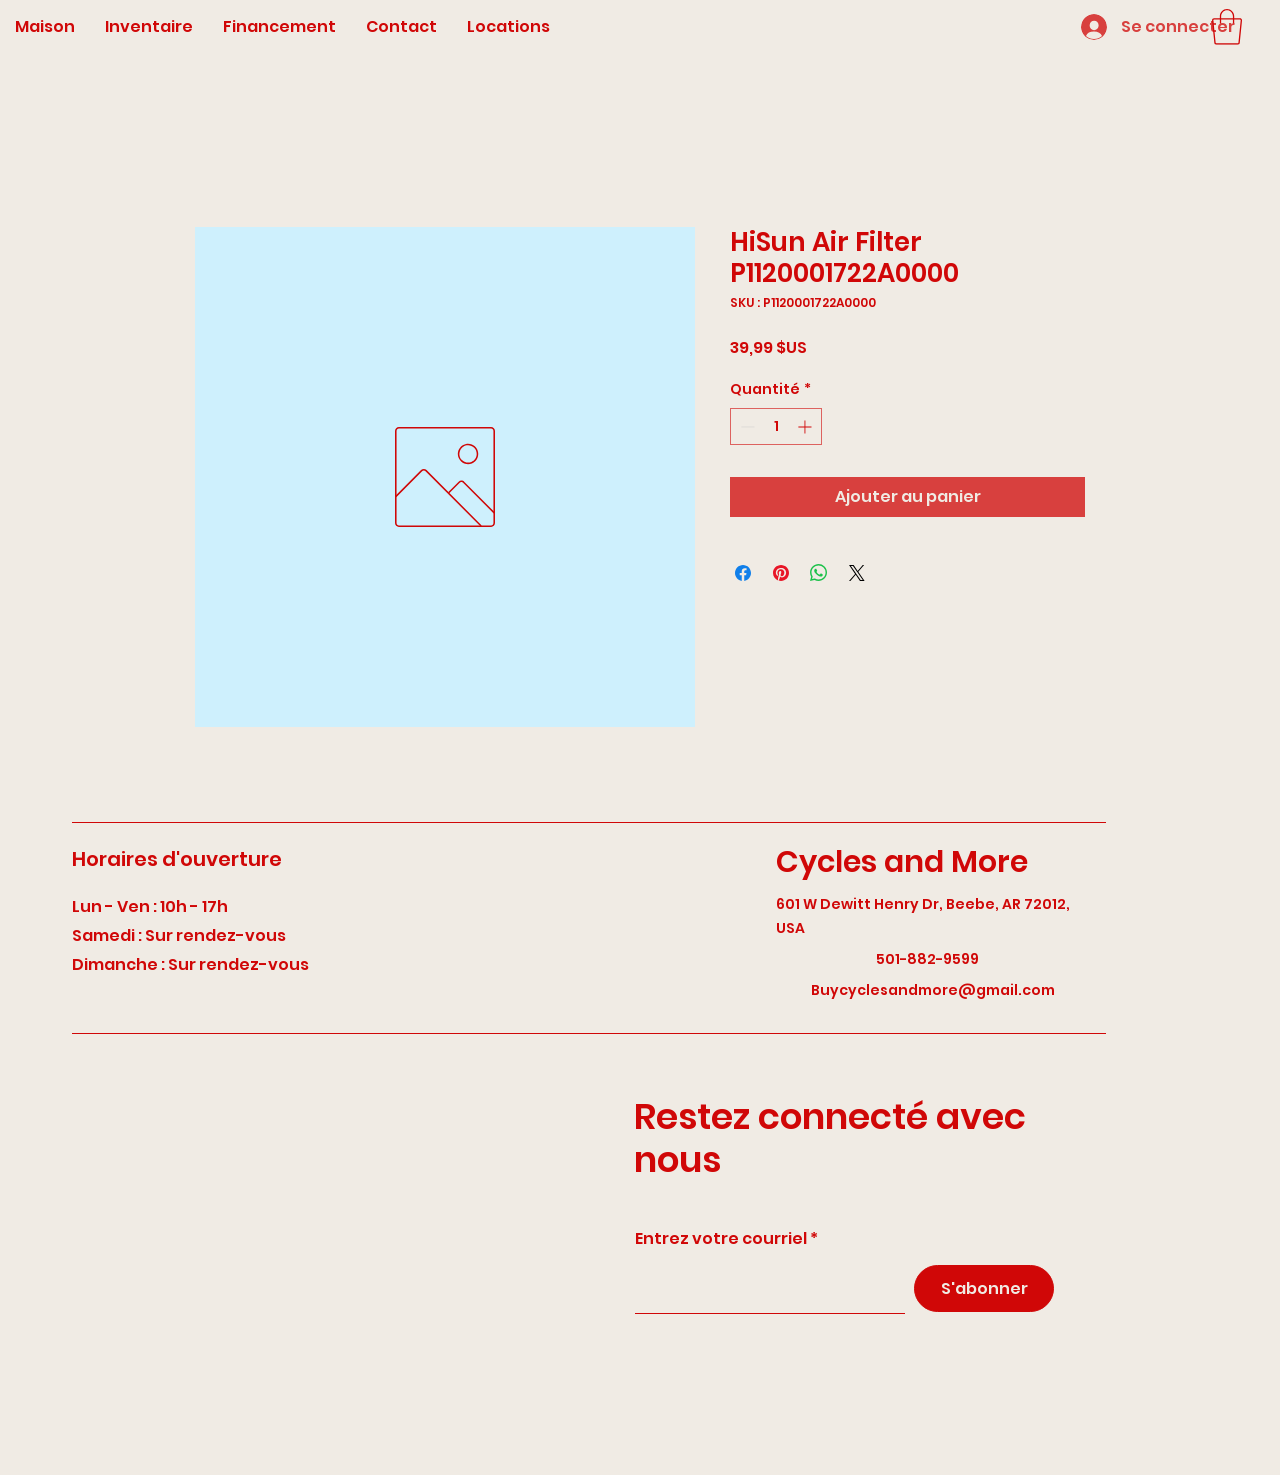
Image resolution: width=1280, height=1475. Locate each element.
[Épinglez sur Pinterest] (781, 573)
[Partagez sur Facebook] (743, 573)
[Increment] (806, 426)
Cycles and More (902, 862)
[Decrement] (745, 426)
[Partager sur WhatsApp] (819, 573)
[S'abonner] (984, 1288)
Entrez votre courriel (721, 1239)
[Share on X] (857, 573)
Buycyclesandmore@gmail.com (933, 990)
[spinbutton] (776, 426)
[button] (1227, 27)
